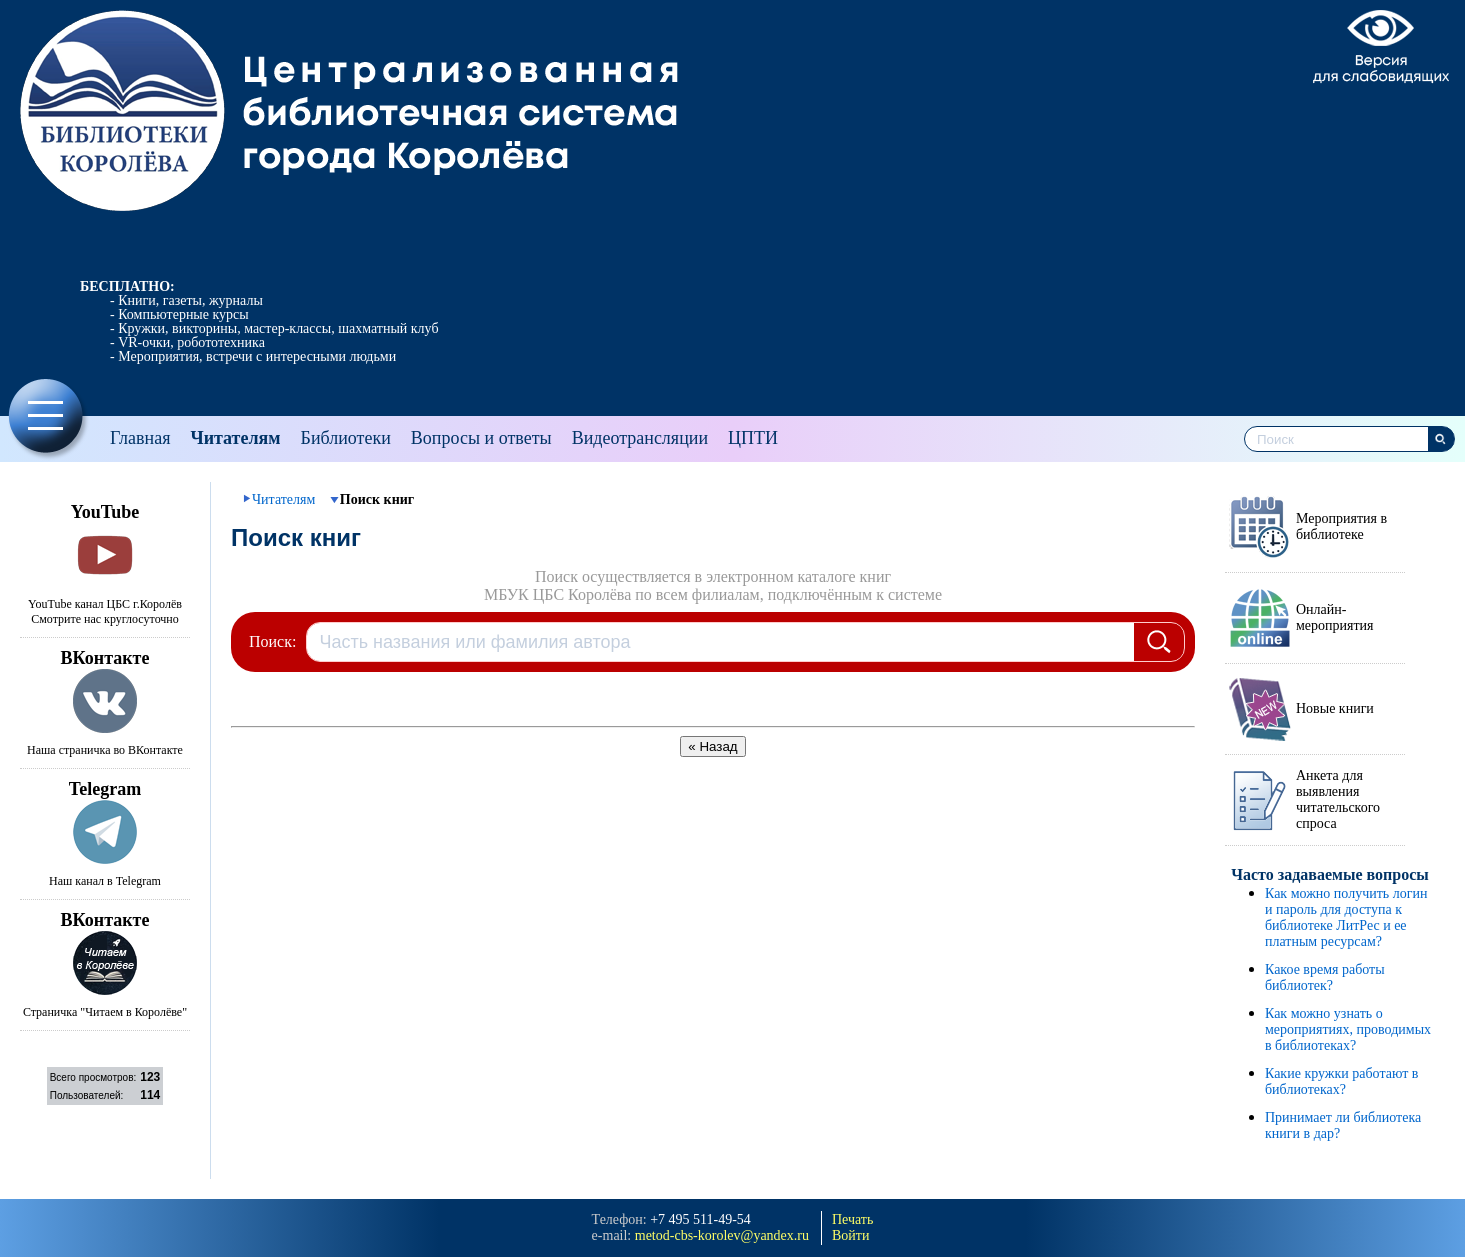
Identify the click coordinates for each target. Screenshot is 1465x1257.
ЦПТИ (753, 438)
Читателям (235, 438)
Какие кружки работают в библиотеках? (1341, 1081)
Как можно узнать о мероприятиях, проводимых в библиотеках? (1348, 1029)
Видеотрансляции (640, 438)
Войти (850, 1235)
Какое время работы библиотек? (1325, 977)
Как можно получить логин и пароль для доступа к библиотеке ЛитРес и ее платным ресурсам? (1346, 917)
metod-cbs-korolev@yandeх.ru (722, 1235)
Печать (852, 1219)
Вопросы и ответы (481, 438)
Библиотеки (346, 438)
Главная (140, 438)
